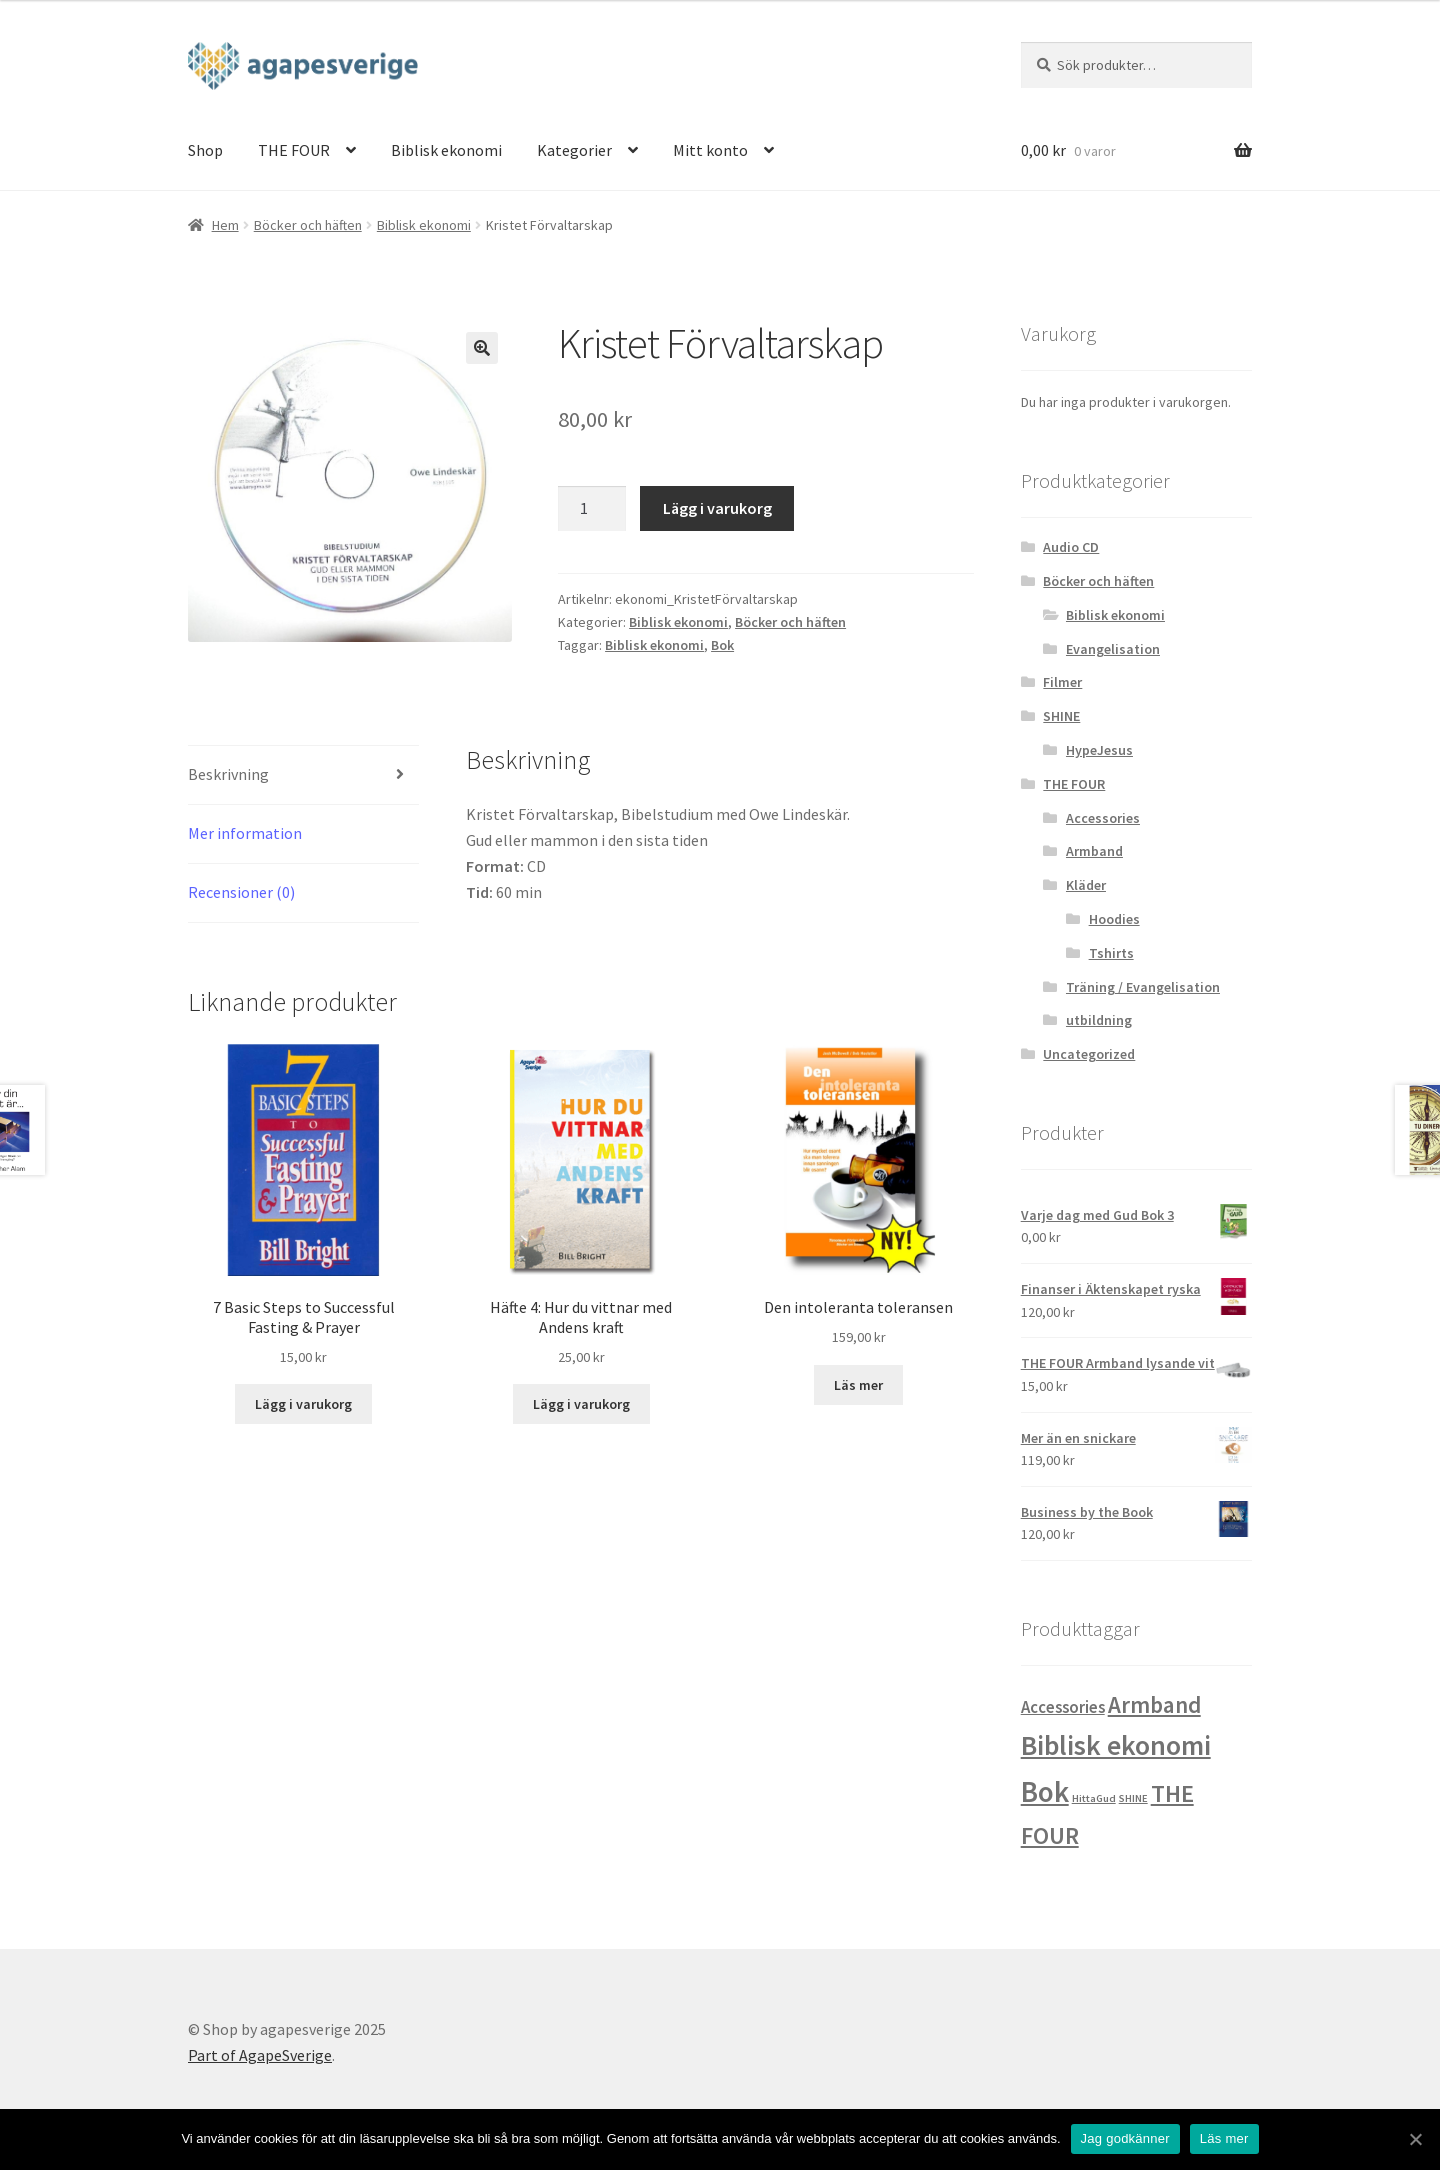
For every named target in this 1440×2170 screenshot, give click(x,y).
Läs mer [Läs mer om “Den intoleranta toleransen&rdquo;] (858, 1385)
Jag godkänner (1125, 2138)
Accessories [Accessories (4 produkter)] (1063, 1707)
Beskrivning (228, 774)
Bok (722, 645)
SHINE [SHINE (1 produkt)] (1133, 1798)
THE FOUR (294, 150)
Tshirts (1111, 953)
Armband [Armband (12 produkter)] (1154, 1704)
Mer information (245, 833)
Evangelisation (1113, 649)
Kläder (1086, 885)
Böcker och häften (308, 225)
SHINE (1061, 716)
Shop (205, 150)
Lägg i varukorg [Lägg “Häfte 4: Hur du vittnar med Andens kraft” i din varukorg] (581, 1404)
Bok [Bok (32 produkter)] (1045, 1791)
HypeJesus (1099, 750)
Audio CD (1071, 547)
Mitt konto (710, 150)
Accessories (1103, 818)
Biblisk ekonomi (446, 150)
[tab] (303, 775)
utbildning (1099, 1020)
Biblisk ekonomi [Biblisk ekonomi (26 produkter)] (1116, 1745)
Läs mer (1224, 2138)
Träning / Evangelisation (1143, 987)
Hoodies (1114, 919)
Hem (225, 225)
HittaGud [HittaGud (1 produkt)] (1094, 1798)
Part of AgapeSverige (260, 2055)
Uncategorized (1089, 1054)
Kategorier (574, 150)
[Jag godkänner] (1415, 2139)
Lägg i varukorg (717, 508)
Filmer (1062, 682)
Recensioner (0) (241, 892)
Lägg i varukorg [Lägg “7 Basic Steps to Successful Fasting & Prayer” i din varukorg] (303, 1404)
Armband (1094, 851)
